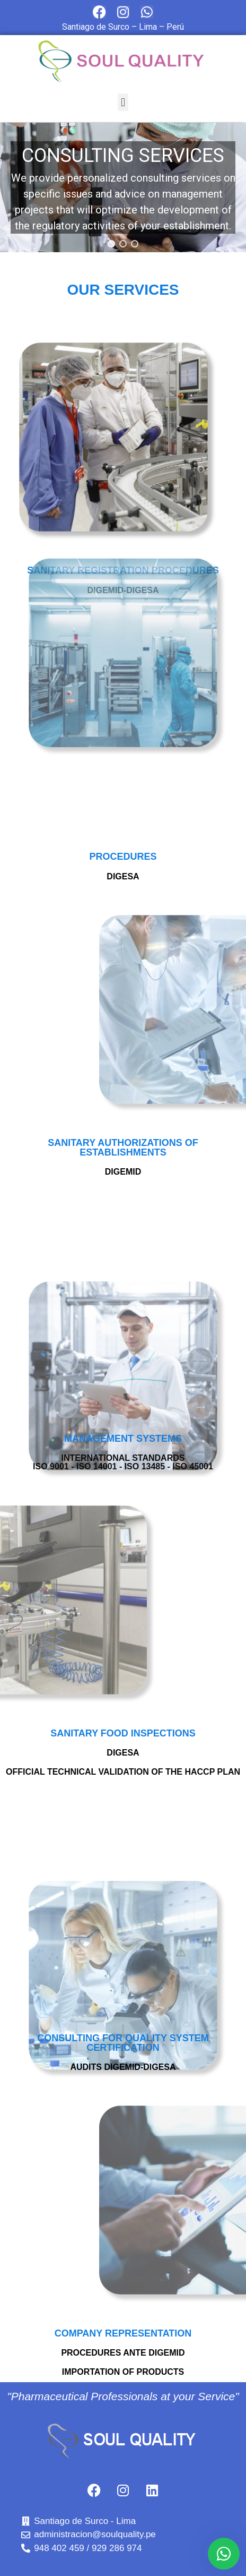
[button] (123, 102)
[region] (123, 187)
